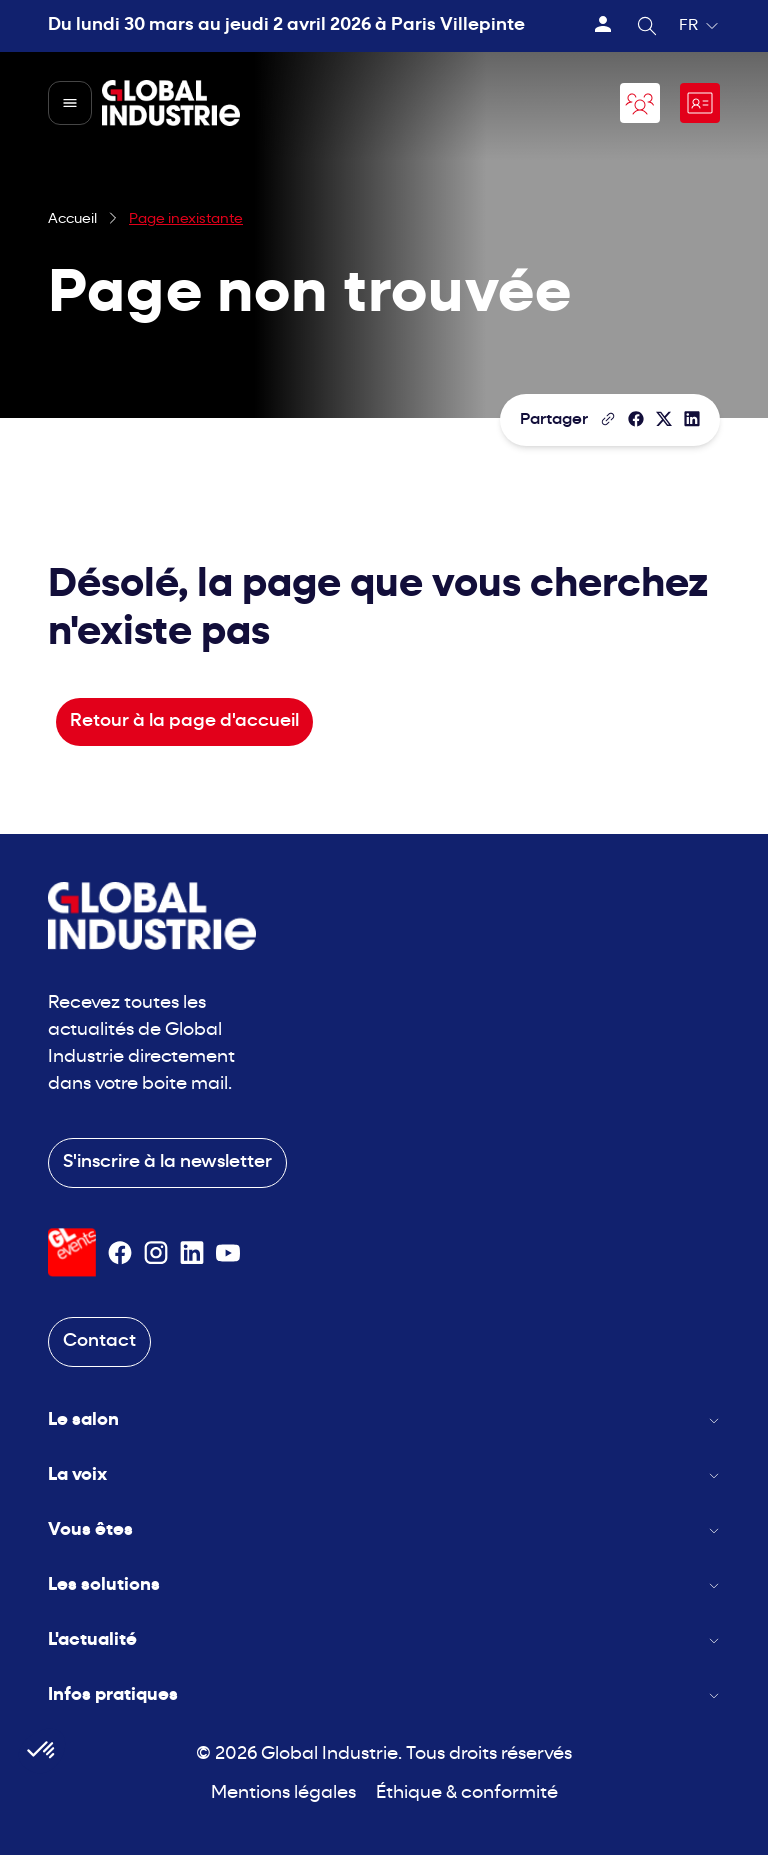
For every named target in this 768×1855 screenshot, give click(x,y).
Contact (99, 1341)
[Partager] (636, 419)
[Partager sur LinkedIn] (692, 419)
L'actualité (384, 1640)
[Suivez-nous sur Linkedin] (192, 1253)
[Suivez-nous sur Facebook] (120, 1253)
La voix (384, 1475)
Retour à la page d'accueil (184, 721)
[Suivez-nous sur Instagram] (156, 1253)
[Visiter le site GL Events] (72, 1252)
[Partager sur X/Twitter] (664, 419)
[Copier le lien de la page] (608, 419)
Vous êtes (384, 1530)
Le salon (384, 1420)
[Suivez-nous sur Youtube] (228, 1253)
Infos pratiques (384, 1695)
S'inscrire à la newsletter (167, 1162)
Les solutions (384, 1585)
